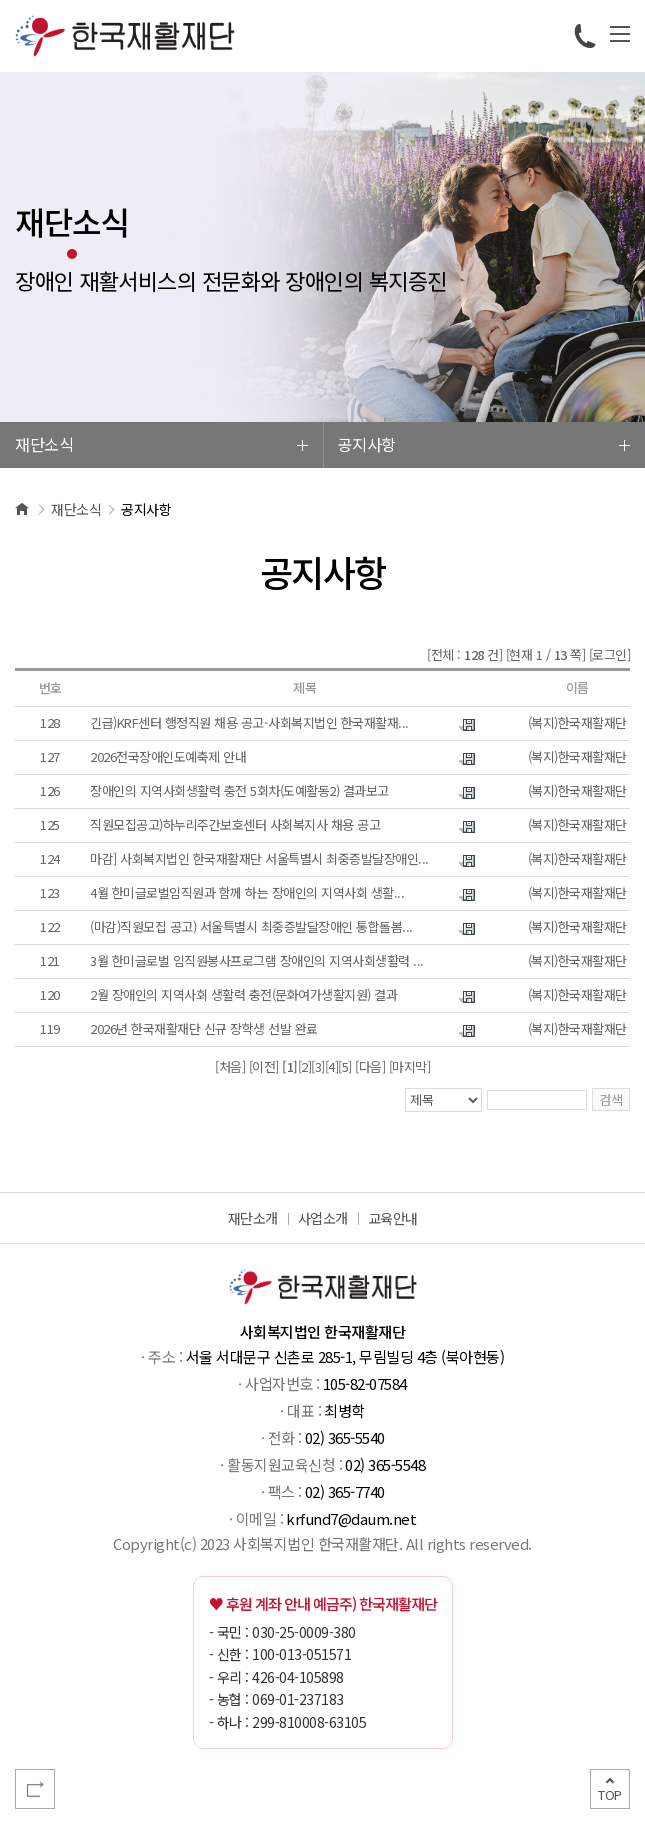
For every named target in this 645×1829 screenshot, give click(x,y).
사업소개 (323, 1218)
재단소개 (253, 1218)
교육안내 (393, 1218)
